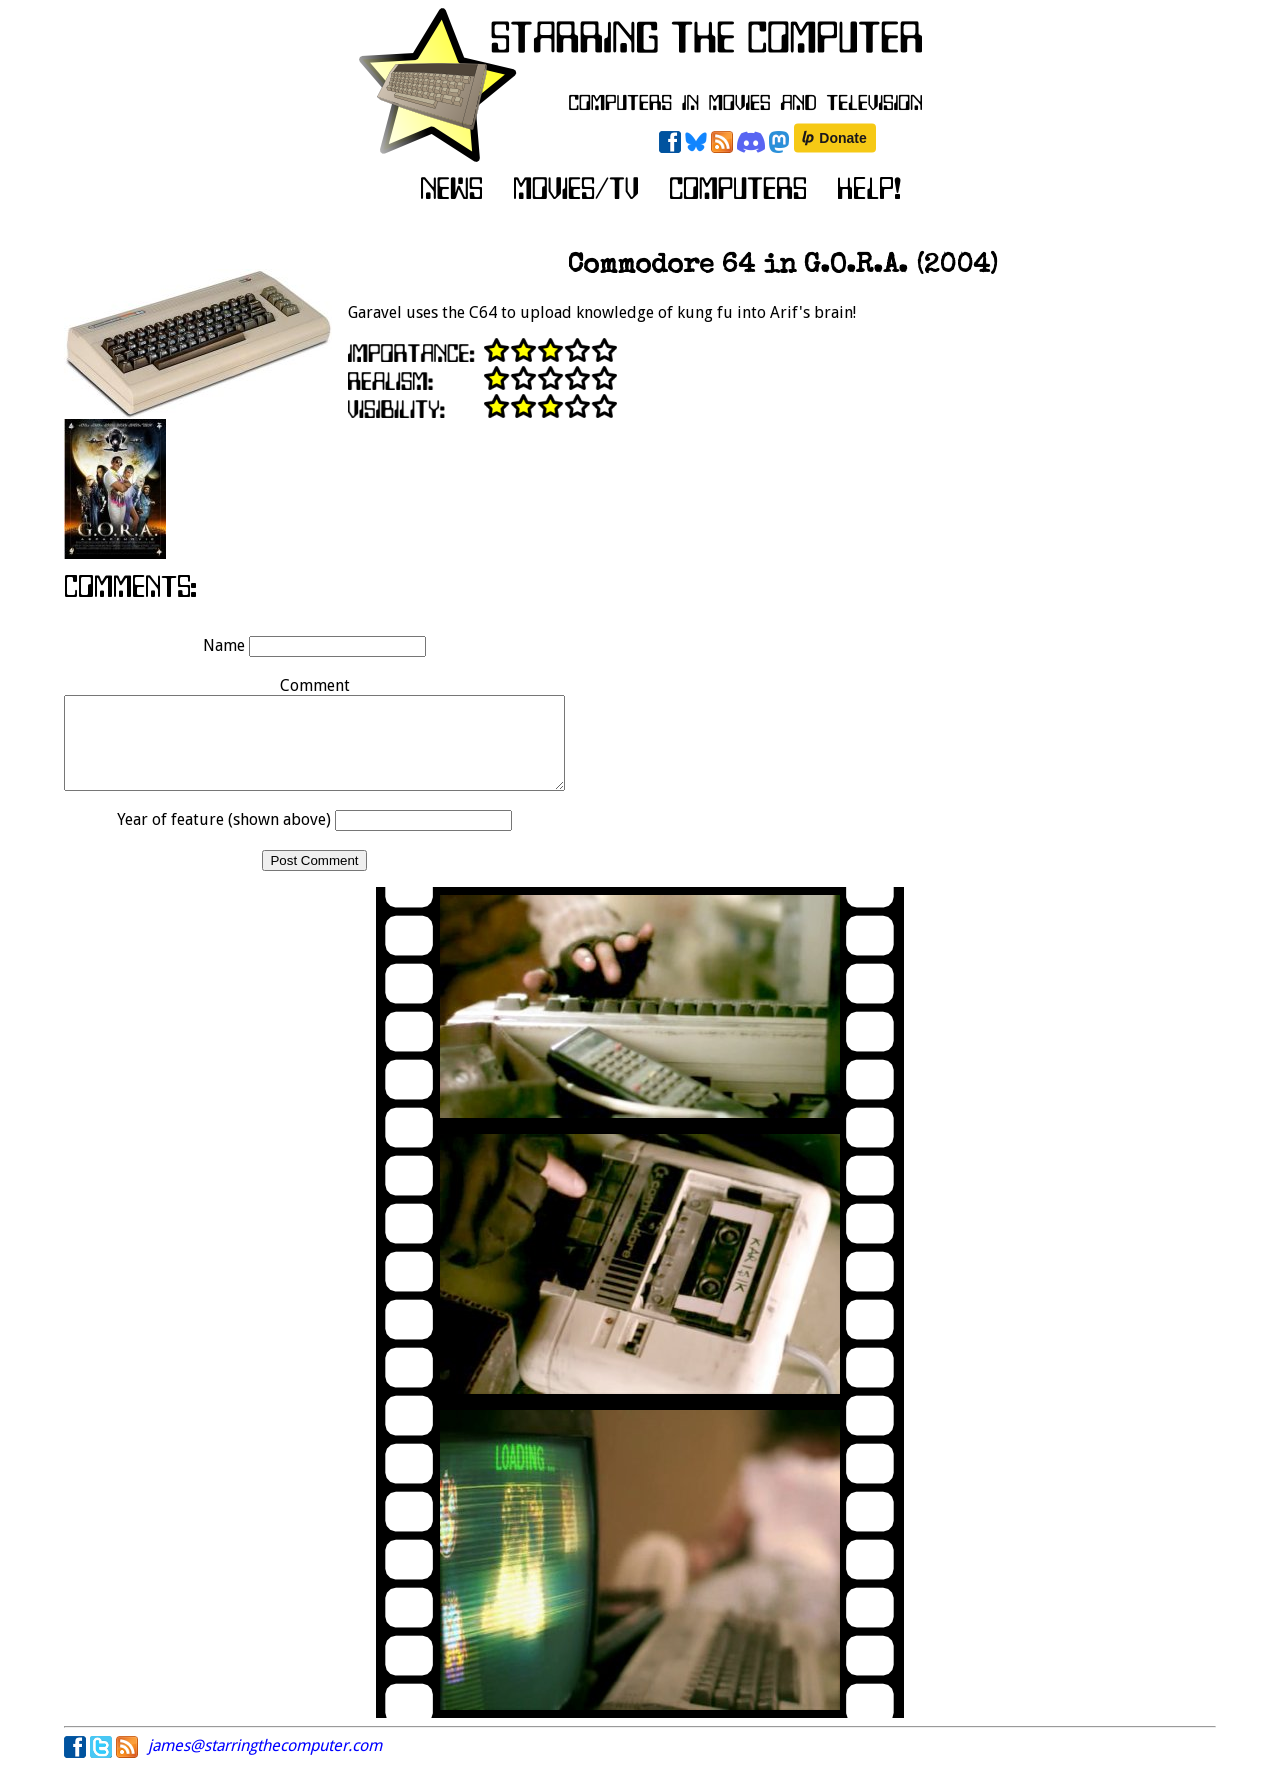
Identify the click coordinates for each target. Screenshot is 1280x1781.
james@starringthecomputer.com (265, 1763)
